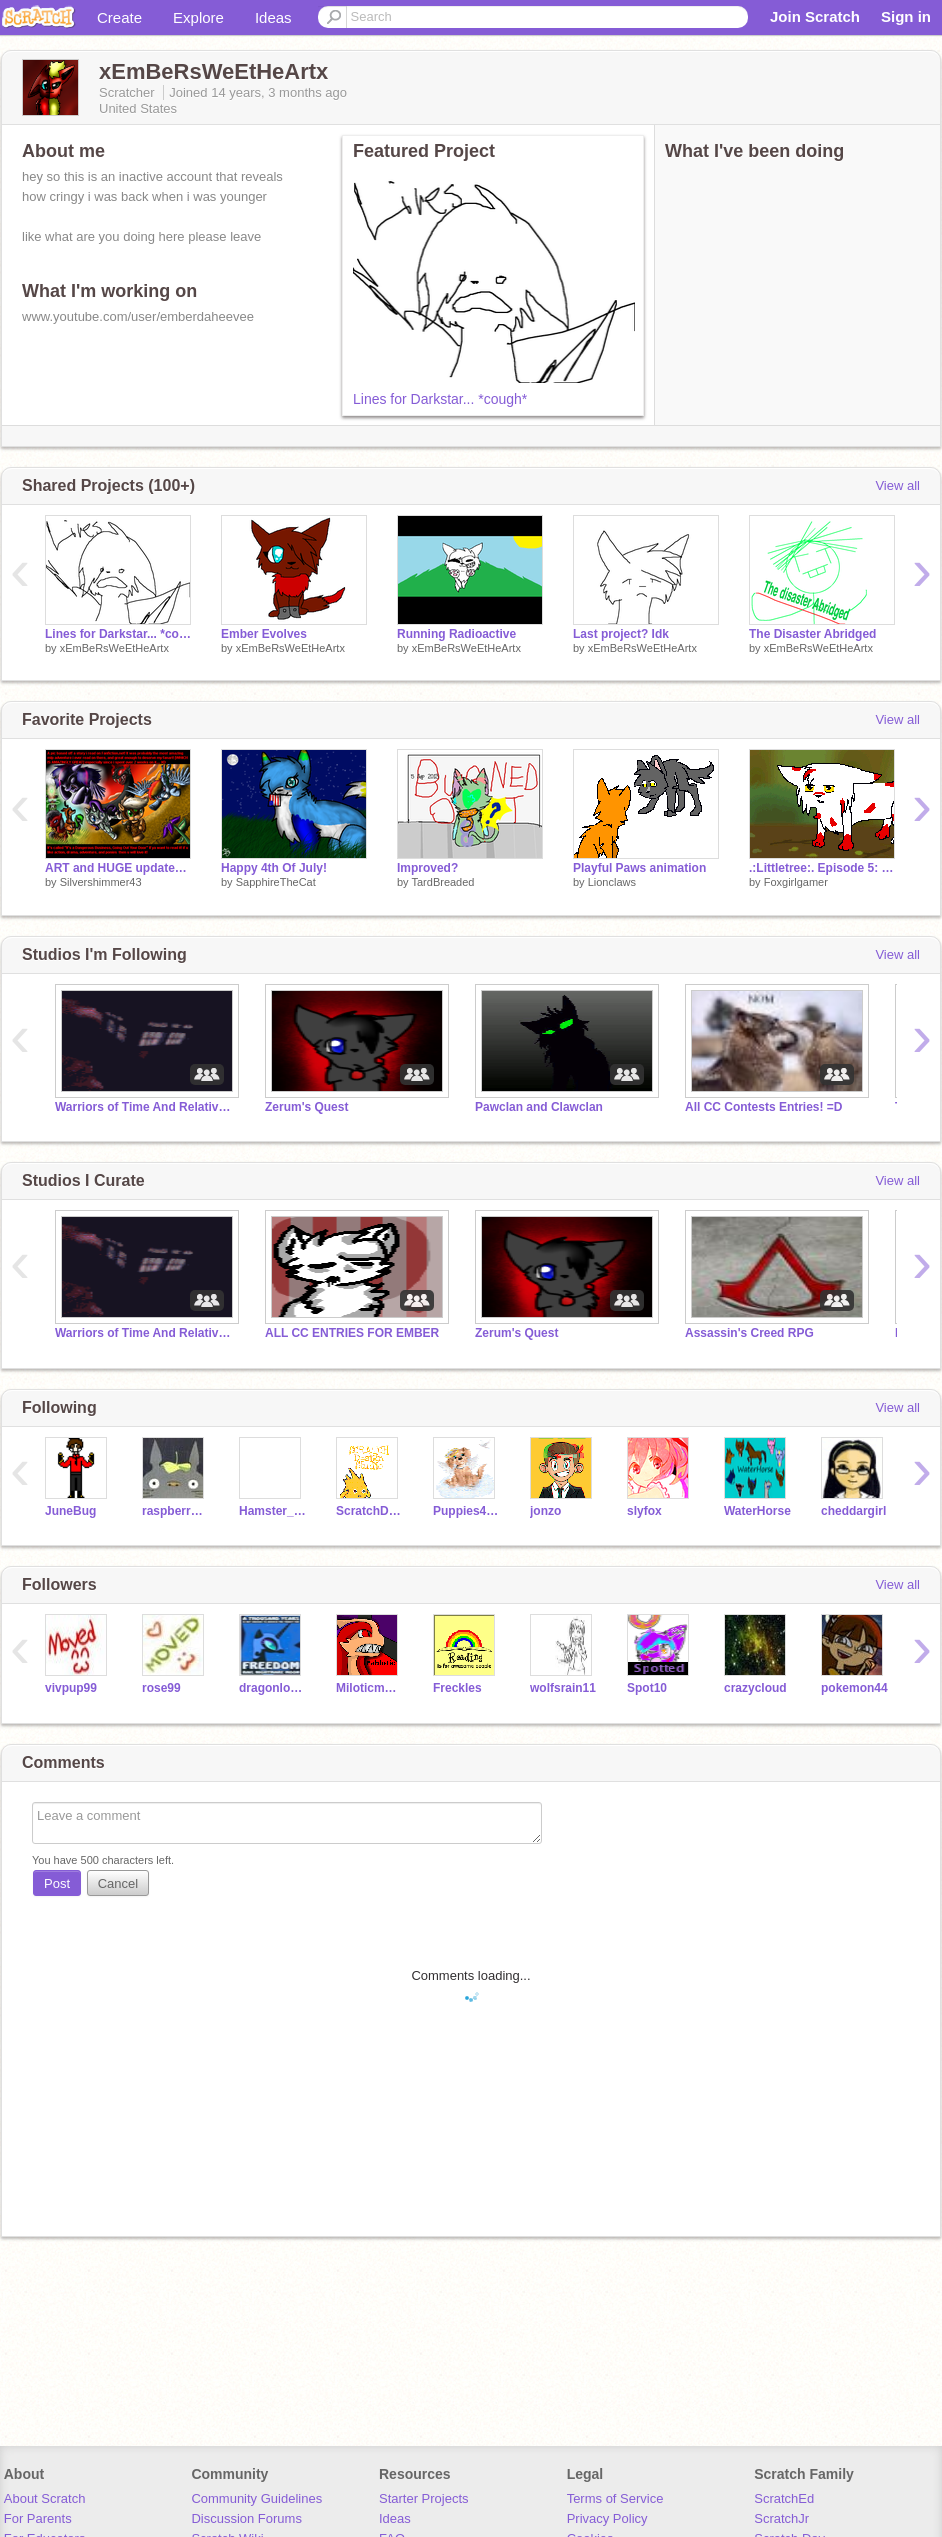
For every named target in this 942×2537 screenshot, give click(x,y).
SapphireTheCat (276, 882)
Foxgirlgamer (796, 882)
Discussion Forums (246, 2518)
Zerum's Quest (306, 1107)
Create (119, 17)
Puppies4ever (466, 1511)
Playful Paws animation (639, 868)
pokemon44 (854, 1688)
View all (897, 485)
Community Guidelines (256, 2498)
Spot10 (647, 1688)
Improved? (427, 868)
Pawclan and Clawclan (539, 1107)
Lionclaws (612, 882)
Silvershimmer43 (101, 882)
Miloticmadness (369, 1688)
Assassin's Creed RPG (749, 1333)
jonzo (545, 1511)
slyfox (644, 1511)
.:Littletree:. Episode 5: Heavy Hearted (822, 868)
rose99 (161, 1688)
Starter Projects (424, 2498)
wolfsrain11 (563, 1688)
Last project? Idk (621, 634)
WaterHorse (757, 1511)
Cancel (118, 1883)
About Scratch (45, 2498)
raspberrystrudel (175, 1511)
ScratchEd (784, 2498)
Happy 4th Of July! (274, 868)
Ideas (273, 17)
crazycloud (755, 1688)
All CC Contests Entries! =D (764, 1107)
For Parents (38, 2518)
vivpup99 (71, 1688)
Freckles (457, 1688)
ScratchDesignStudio (369, 1511)
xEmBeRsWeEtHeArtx (114, 648)
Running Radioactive (456, 634)
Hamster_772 (272, 1511)
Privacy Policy (607, 2518)
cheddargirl (853, 1511)
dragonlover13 (272, 1688)
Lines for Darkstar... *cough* (440, 399)
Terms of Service (615, 2498)
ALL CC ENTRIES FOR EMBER (352, 1333)
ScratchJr (781, 2518)
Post (57, 1883)
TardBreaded (442, 882)
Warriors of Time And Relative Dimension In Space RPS (145, 1107)
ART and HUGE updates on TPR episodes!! (118, 868)
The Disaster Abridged (812, 634)
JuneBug (70, 1511)
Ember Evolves (264, 634)
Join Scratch (815, 16)
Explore (198, 17)
